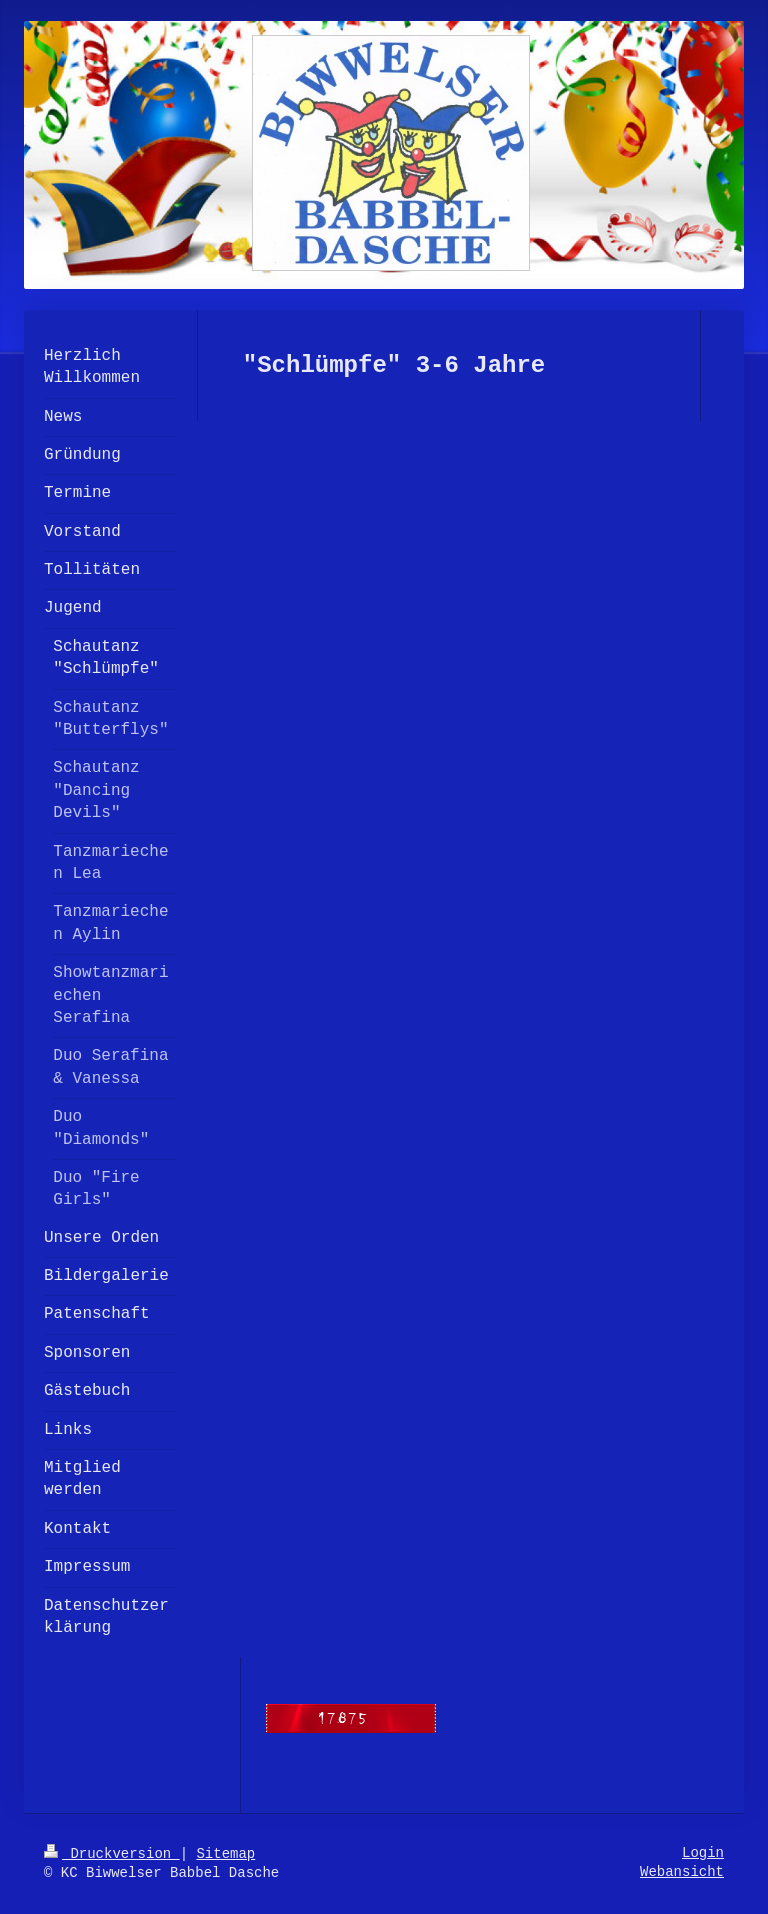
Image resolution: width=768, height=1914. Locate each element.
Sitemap (225, 1854)
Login (703, 1853)
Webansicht (682, 1872)
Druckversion (112, 1854)
